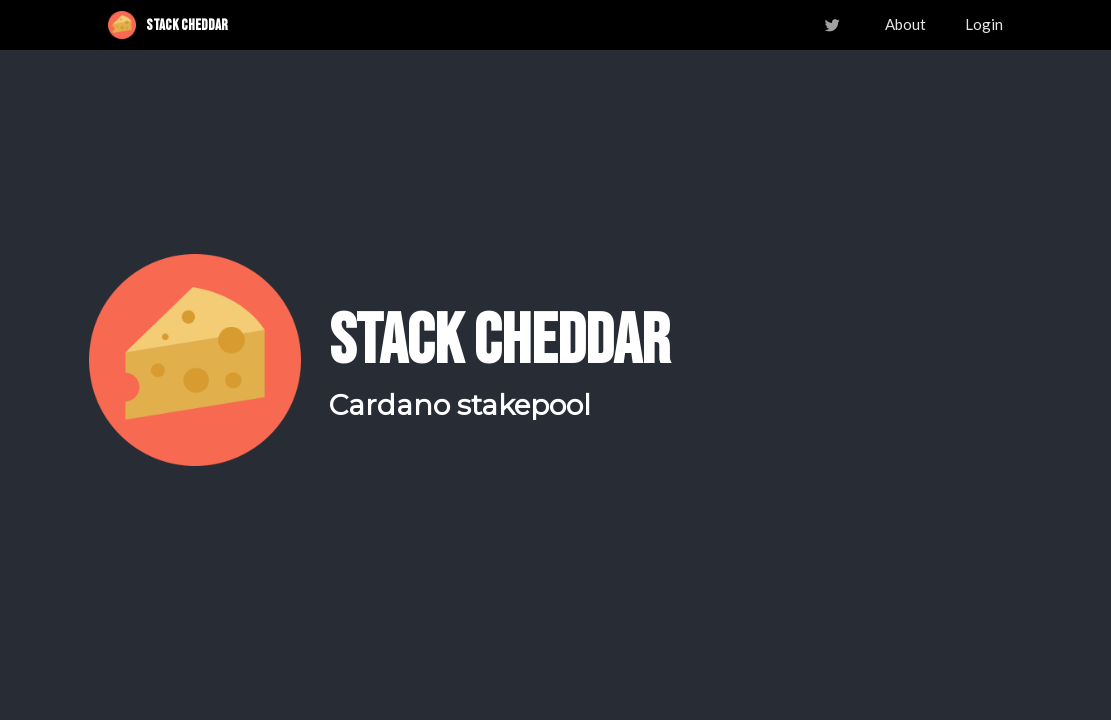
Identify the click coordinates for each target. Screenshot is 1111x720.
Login (984, 24)
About (905, 24)
